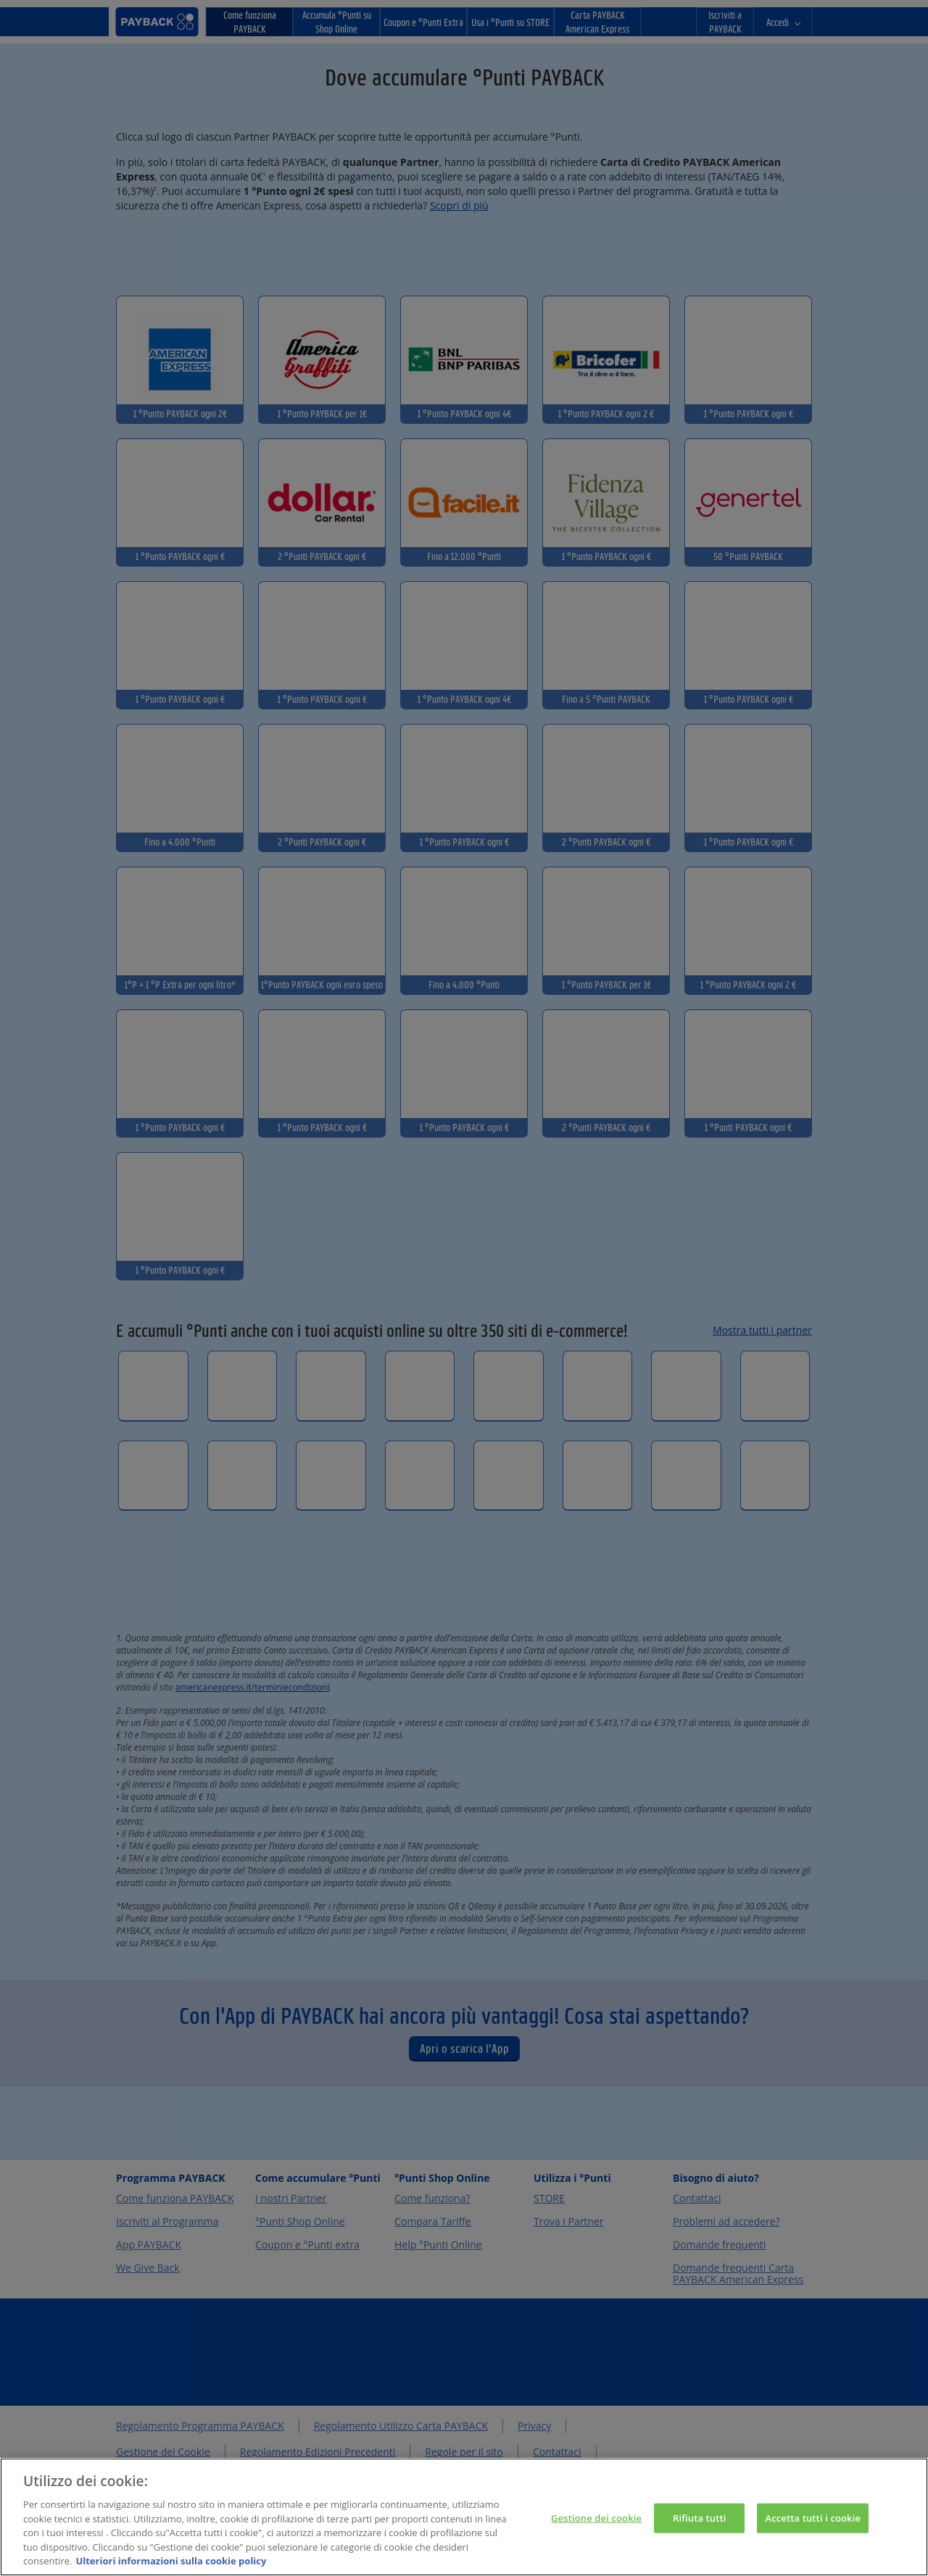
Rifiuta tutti (699, 2535)
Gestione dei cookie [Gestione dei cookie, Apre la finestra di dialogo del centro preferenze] (596, 2535)
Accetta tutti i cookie (813, 2535)
